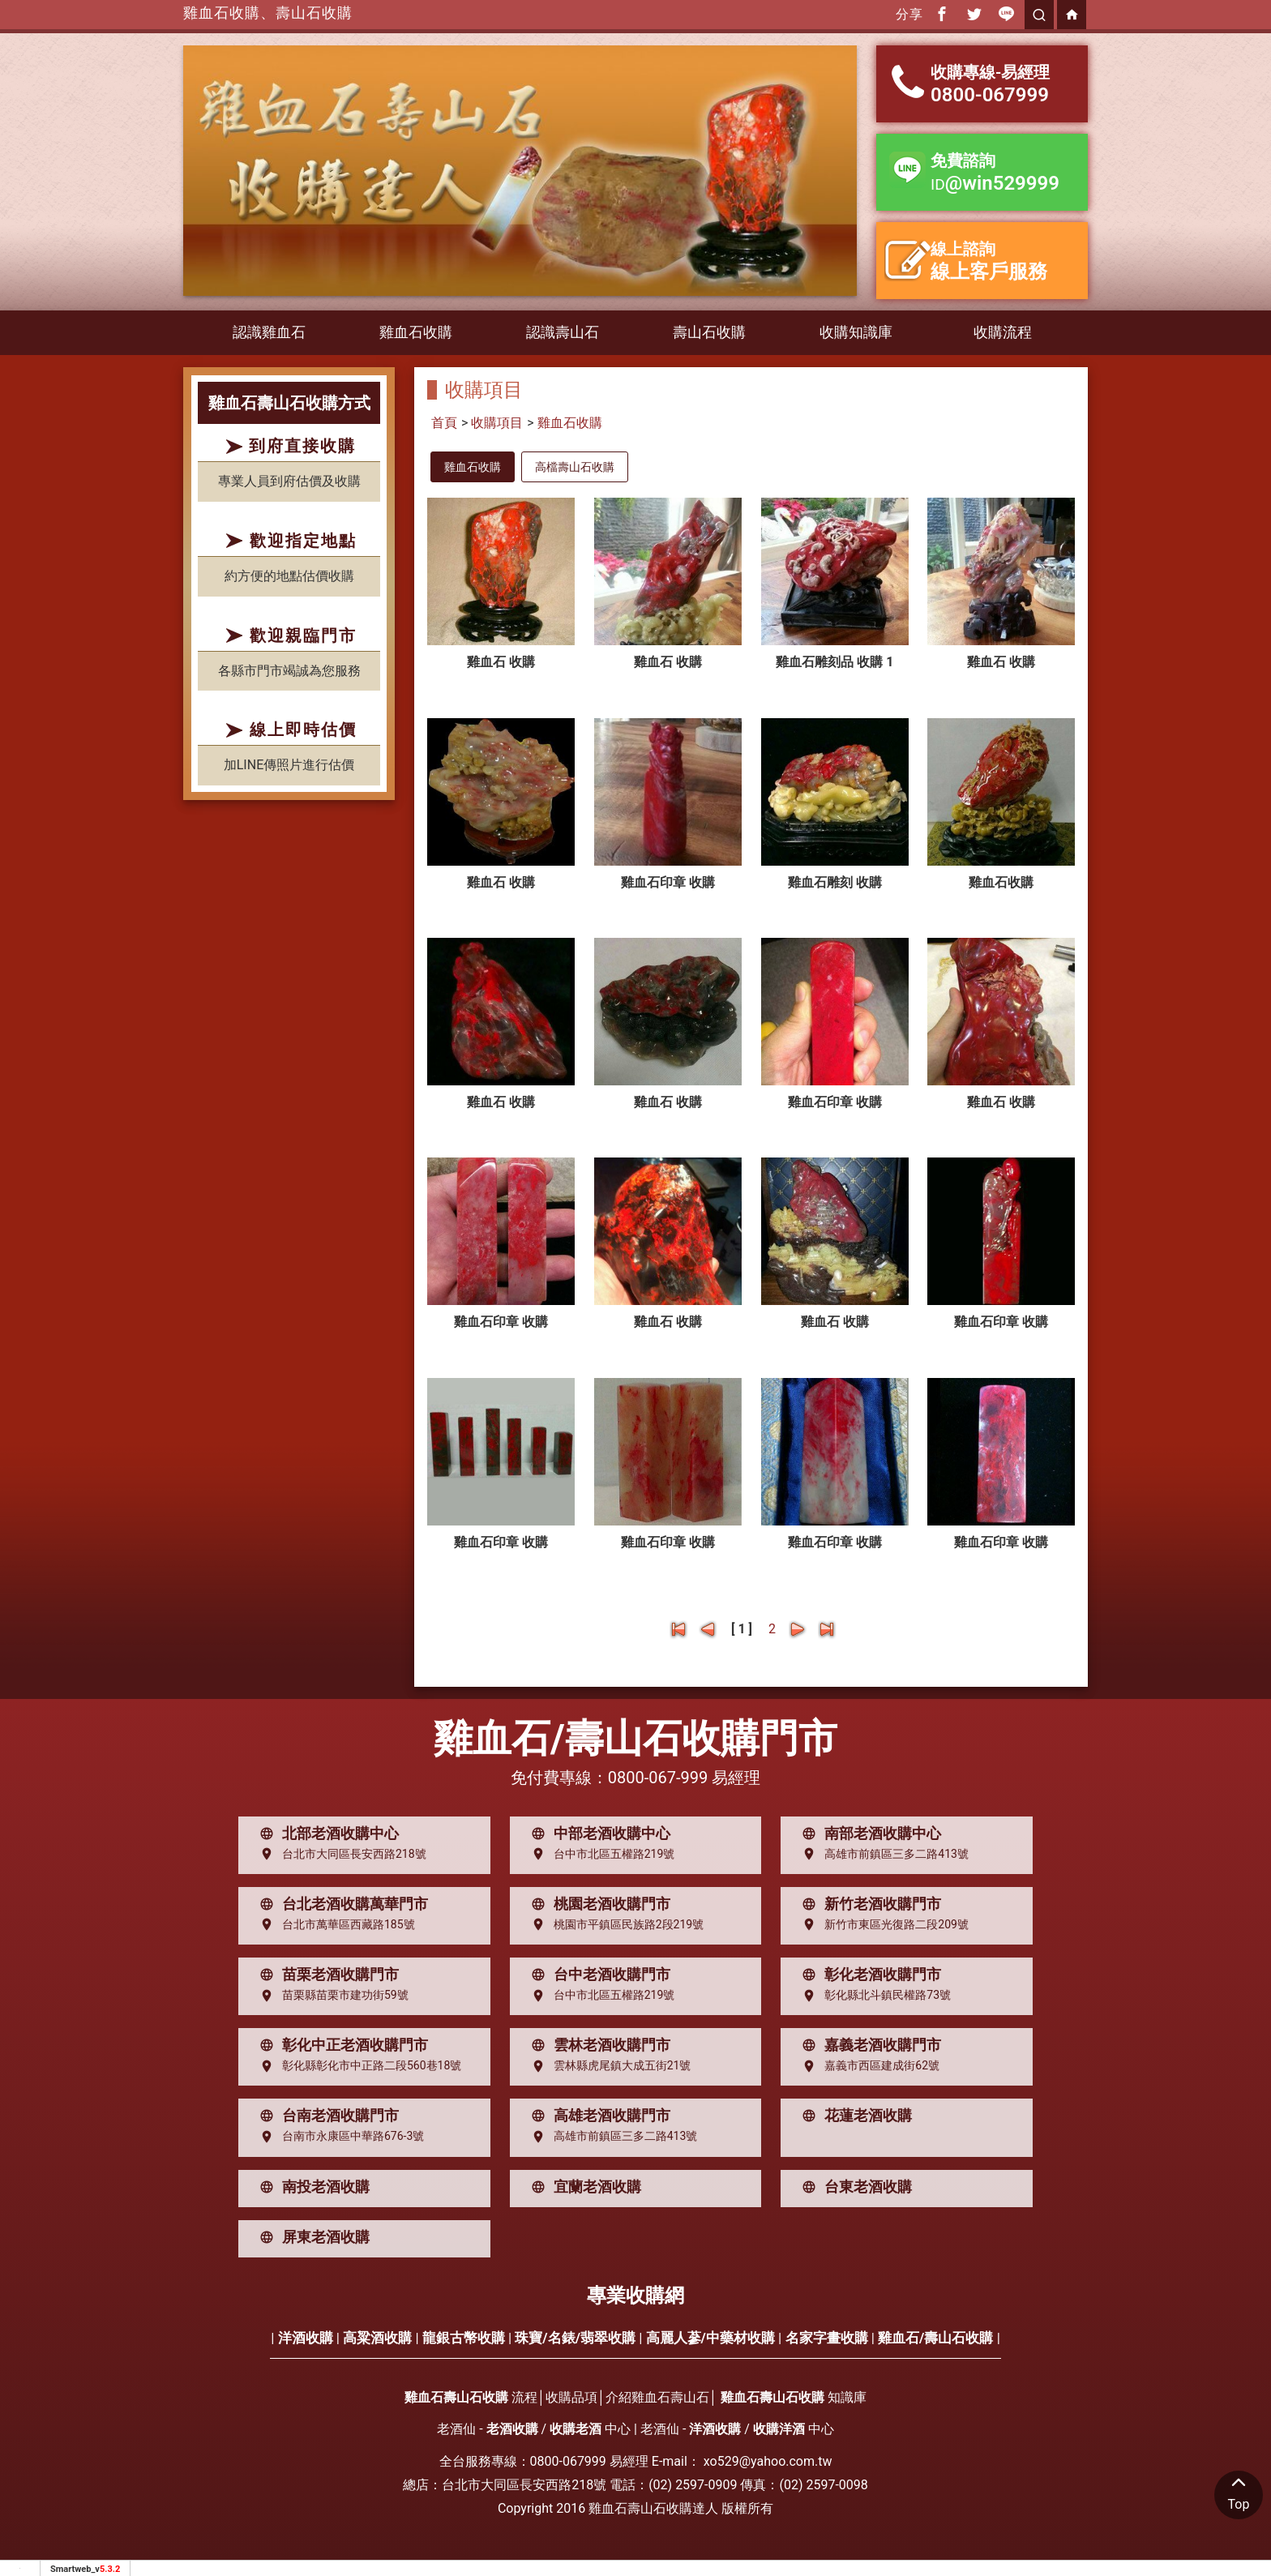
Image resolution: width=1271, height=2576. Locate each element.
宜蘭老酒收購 (582, 2187)
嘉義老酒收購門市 (868, 2045)
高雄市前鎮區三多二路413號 (882, 1853)
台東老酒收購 (853, 2187)
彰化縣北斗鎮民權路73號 (873, 1995)
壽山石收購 (709, 331)
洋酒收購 (305, 2338)
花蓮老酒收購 (853, 2115)
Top (1238, 2491)
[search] (1039, 14)
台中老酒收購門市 (597, 1974)
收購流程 (1003, 331)
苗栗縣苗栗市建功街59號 (331, 1995)
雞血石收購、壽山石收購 (268, 12)
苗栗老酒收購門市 (326, 1974)
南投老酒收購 (311, 2187)
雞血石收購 (415, 331)
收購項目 (497, 422)
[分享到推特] (974, 14)
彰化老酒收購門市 (868, 1974)
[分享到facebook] (941, 14)
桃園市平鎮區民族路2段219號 (614, 1924)
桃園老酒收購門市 (597, 1904)
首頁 (444, 422)
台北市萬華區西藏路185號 (334, 1924)
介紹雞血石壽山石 (657, 2397)
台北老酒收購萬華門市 (340, 1904)
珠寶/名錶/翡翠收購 (575, 2338)
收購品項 (571, 2397)
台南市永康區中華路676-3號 (338, 2136)
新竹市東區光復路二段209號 (882, 1924)
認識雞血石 (269, 331)
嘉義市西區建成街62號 (867, 2066)
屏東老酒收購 (311, 2237)
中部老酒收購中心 (597, 1833)
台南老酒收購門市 (326, 2115)
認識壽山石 (562, 331)
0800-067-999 (658, 1777)
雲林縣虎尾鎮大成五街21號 (607, 2066)
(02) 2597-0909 (692, 2485)
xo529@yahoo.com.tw (768, 2461)
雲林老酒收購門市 (597, 2045)
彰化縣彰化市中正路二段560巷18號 (357, 2066)
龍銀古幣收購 (463, 2338)
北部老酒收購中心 (326, 1833)
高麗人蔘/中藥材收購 (710, 2338)
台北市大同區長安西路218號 (339, 1853)
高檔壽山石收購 (574, 466)
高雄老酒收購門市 (597, 2115)
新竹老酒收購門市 (868, 1904)
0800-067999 (568, 2461)
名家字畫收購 (826, 2338)
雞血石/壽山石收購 (935, 2338)
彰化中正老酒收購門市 (340, 2045)
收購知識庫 (856, 331)
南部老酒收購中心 (868, 1833)
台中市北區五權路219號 (599, 1853)
